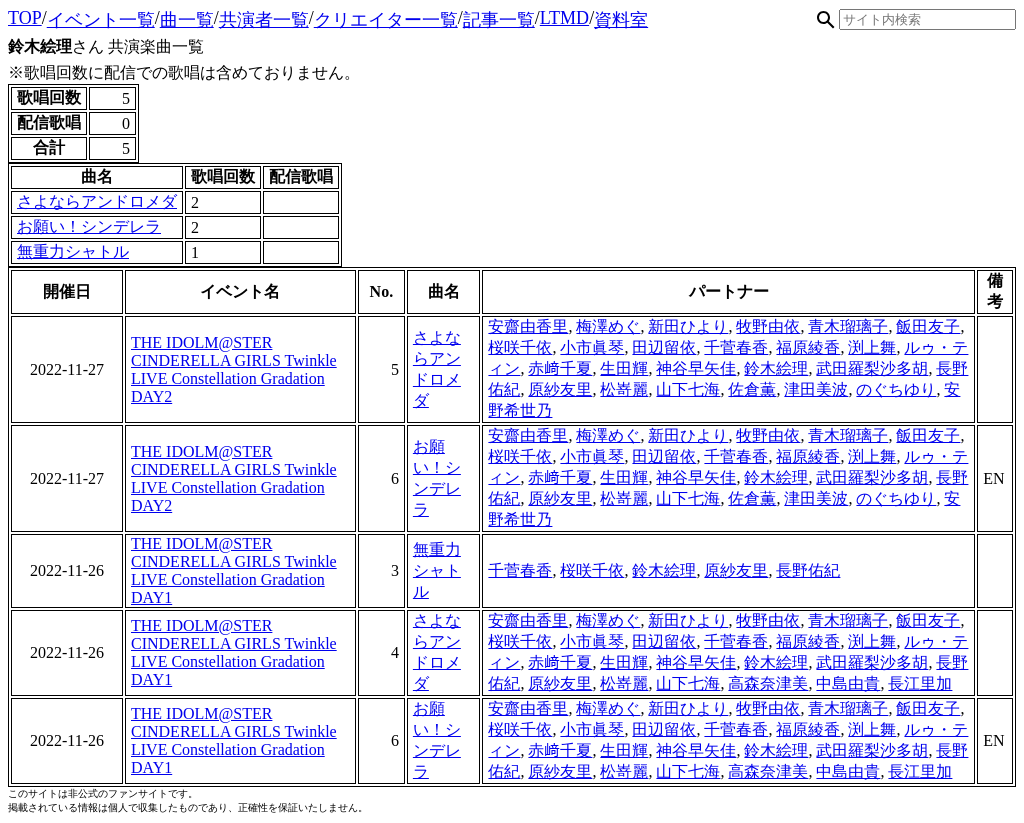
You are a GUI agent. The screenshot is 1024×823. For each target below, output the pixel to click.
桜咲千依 (520, 347)
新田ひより (688, 326)
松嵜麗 (624, 389)
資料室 (621, 20)
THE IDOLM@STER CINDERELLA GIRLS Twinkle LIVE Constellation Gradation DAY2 (234, 369)
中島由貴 (848, 683)
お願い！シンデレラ (89, 226)
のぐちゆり (896, 389)
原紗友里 (560, 389)
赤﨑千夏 (560, 368)
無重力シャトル (73, 251)
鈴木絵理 (776, 368)
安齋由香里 (528, 326)
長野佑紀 (808, 570)
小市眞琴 (592, 347)
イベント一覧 (101, 20)
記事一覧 (499, 20)
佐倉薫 (752, 389)
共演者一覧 (264, 20)
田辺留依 (664, 347)
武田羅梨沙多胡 (872, 368)
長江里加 (920, 683)
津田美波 (816, 389)
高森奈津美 (768, 683)
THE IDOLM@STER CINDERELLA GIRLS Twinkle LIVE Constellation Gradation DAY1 (234, 570)
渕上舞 (872, 347)
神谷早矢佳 (696, 368)
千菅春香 (736, 347)
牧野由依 (768, 326)
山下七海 (688, 389)
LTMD (564, 18)
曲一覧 (187, 20)
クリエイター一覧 (386, 20)
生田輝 (624, 368)
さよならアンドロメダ (97, 201)
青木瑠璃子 (848, 326)
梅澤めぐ (608, 326)
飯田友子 (928, 326)
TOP (25, 18)
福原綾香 (808, 347)
